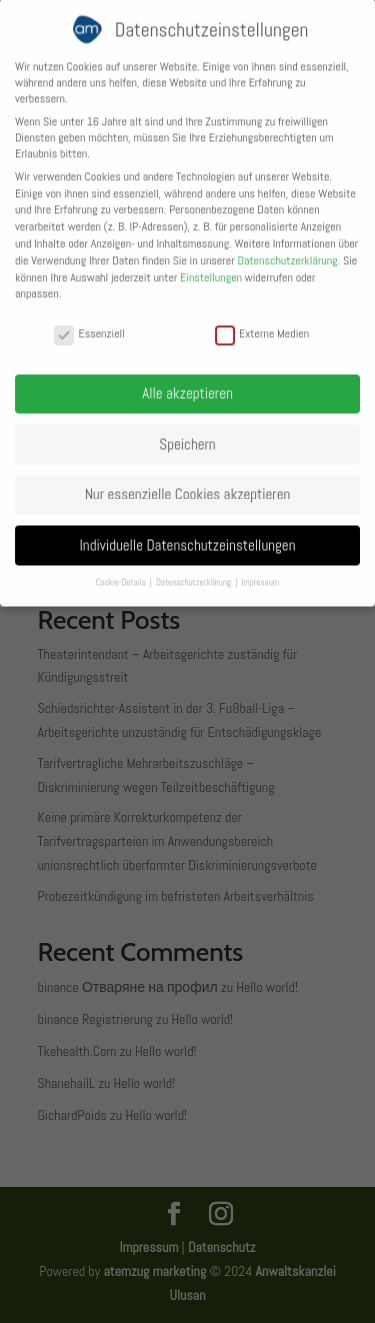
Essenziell (89, 322)
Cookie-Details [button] (122, 572)
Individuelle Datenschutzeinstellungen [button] (188, 533)
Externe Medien (262, 322)
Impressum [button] (260, 572)
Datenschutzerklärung (287, 250)
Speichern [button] (187, 432)
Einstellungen (211, 266)
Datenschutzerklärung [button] (194, 572)
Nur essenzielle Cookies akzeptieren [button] (188, 483)
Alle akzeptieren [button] (187, 382)
